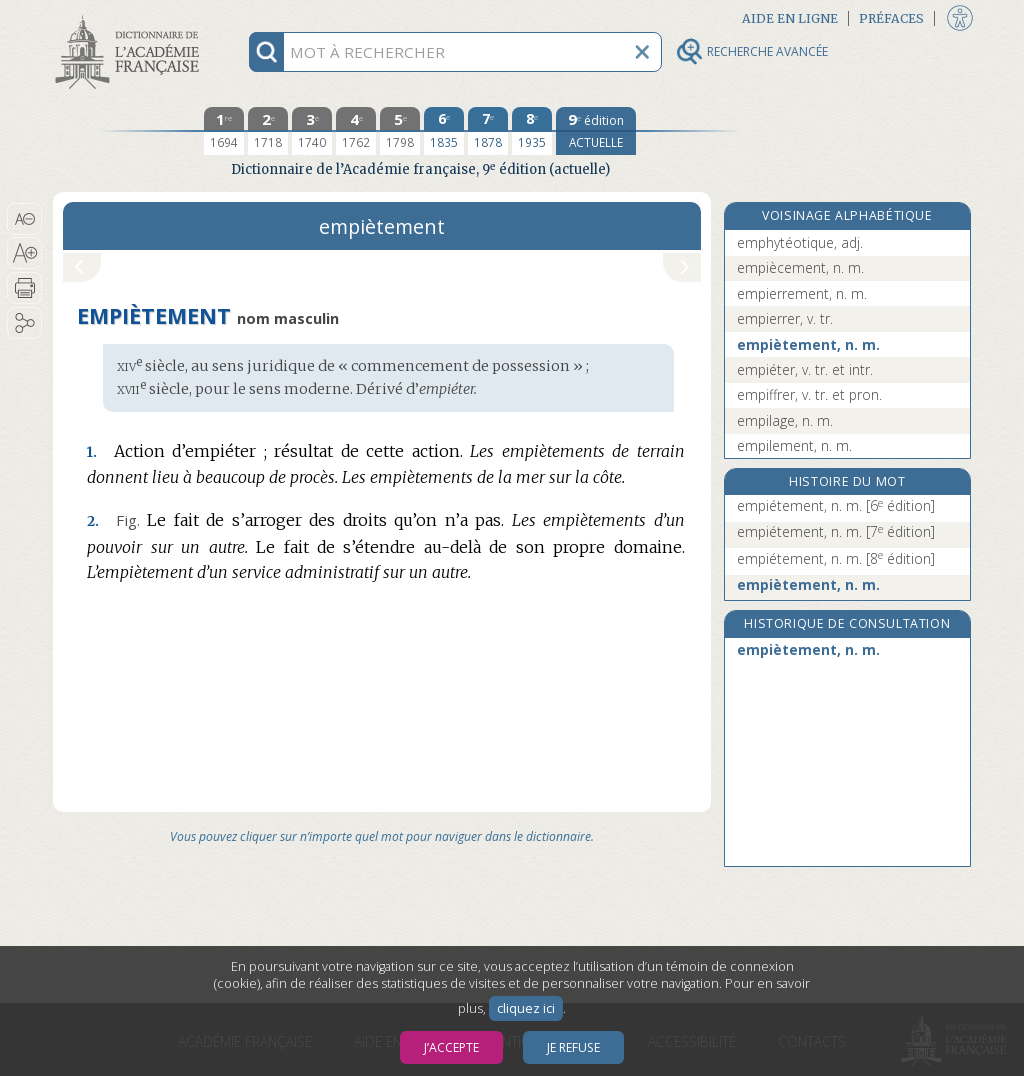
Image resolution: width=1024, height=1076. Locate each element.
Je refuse (573, 1047)
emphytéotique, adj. (800, 242)
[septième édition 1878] (488, 131)
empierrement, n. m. (802, 293)
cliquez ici (526, 1008)
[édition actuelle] (596, 131)
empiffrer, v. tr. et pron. (809, 394)
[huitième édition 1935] (532, 131)
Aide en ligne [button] (790, 18)
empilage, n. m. (785, 420)
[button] (24, 219)
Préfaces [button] (891, 18)
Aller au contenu (131, 17)
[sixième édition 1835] (444, 131)
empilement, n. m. (794, 445)
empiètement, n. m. (808, 344)
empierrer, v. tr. (785, 318)
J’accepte (451, 1047)
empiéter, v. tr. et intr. (805, 369)
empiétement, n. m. (836, 505)
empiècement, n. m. (800, 267)
